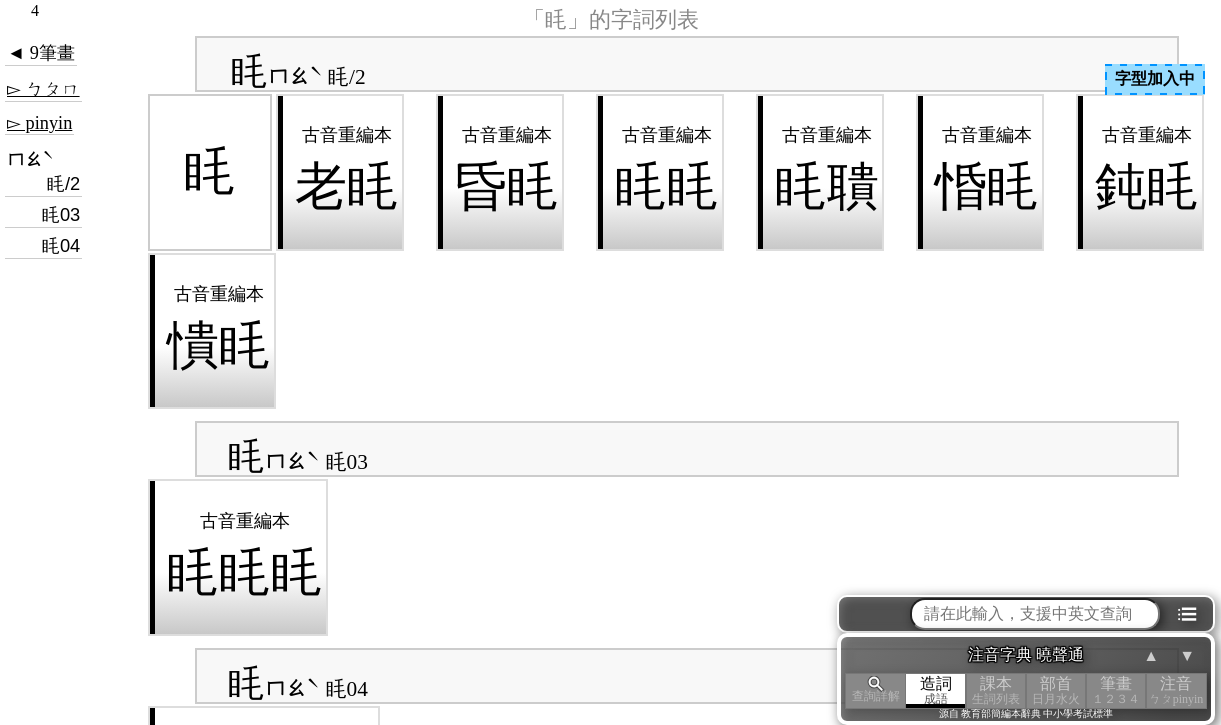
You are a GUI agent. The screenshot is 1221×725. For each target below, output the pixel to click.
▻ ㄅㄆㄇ (43, 89)
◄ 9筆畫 (41, 53)
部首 (1056, 690)
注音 (1176, 690)
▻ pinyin (39, 123)
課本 (996, 690)
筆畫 (1116, 690)
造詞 (936, 690)
